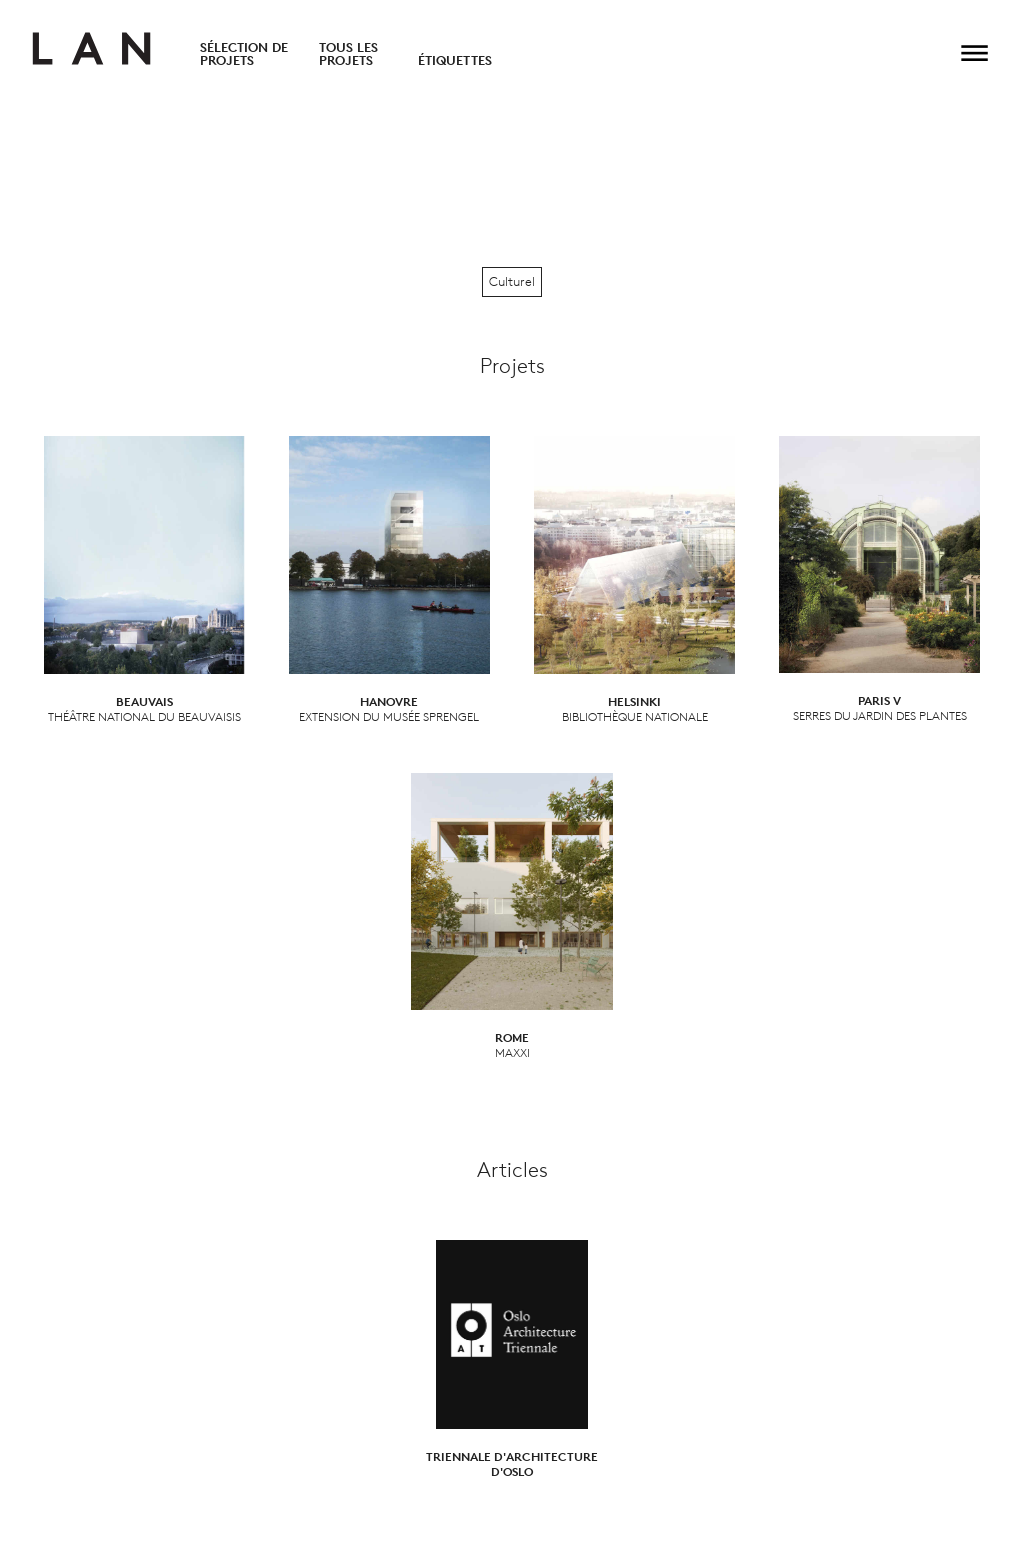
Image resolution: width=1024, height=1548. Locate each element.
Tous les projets (348, 54)
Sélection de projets (244, 54)
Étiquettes (455, 60)
